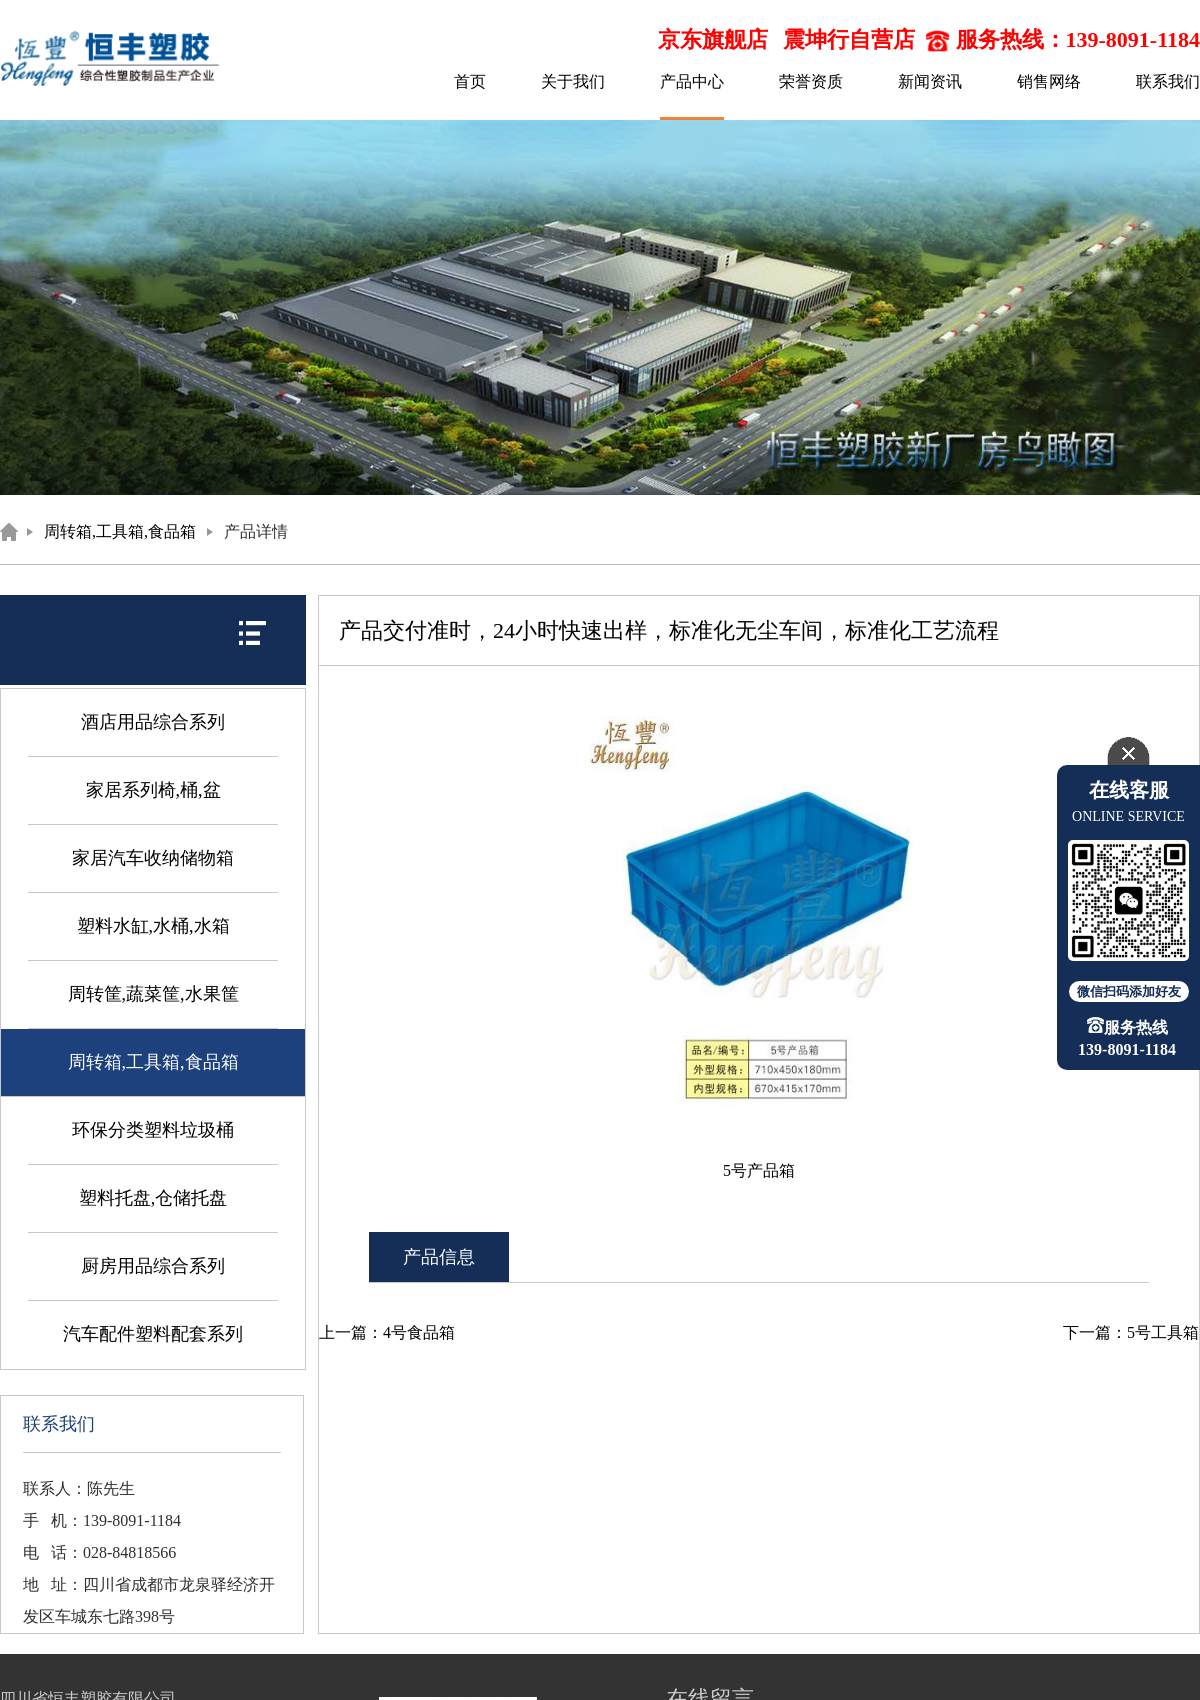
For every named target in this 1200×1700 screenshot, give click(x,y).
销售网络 (1049, 81)
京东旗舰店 (713, 39)
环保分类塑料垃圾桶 (153, 1130)
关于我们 (573, 81)
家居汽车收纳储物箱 (153, 858)
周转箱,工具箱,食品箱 (120, 531)
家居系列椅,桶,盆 (153, 790)
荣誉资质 (811, 81)
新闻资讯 (930, 81)
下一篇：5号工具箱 (1131, 1332)
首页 (470, 81)
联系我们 (1168, 81)
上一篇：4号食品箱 (387, 1332)
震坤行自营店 (849, 39)
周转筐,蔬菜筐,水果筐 (153, 994)
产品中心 (692, 81)
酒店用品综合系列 (153, 722)
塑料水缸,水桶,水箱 (153, 926)
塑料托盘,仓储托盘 (153, 1198)
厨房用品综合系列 (153, 1266)
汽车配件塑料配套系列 (153, 1334)
